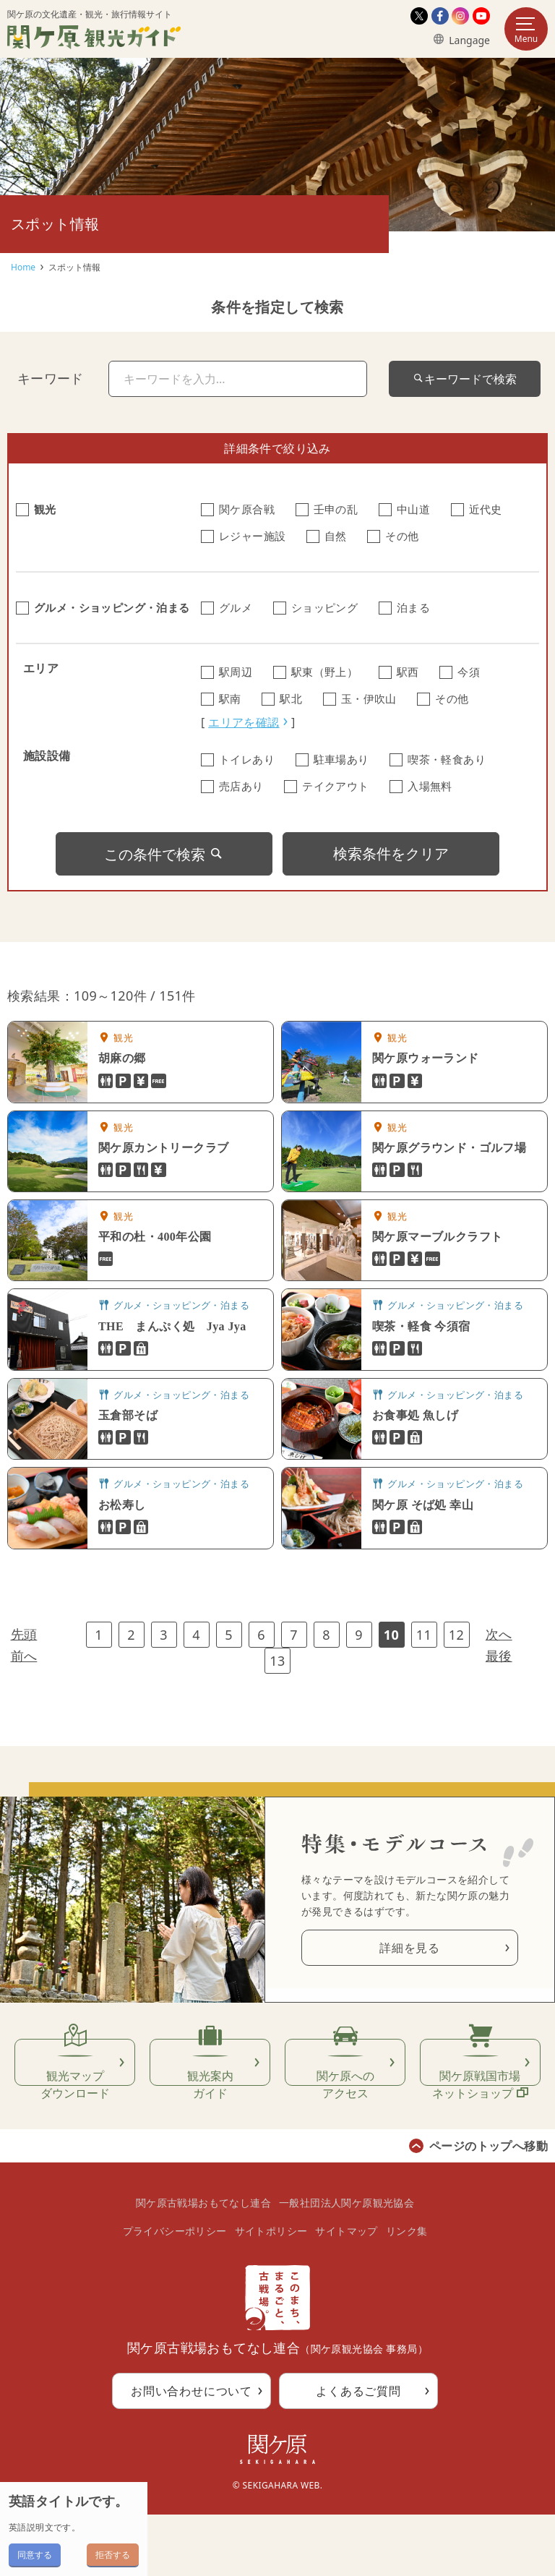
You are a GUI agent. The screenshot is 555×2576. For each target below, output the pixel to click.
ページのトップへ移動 (488, 2207)
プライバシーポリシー (175, 2292)
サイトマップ (346, 2292)
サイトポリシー (271, 2292)
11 (423, 1634)
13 (277, 1660)
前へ (24, 1655)
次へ (499, 1634)
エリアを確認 (243, 722)
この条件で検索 (163, 854)
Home (23, 267)
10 (391, 1634)
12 (456, 1634)
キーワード (50, 378)
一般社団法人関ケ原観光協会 (346, 2265)
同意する (34, 2555)
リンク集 (407, 2292)
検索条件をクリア (391, 853)
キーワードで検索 (465, 379)
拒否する (112, 2555)
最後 (499, 1655)
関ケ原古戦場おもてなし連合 (203, 2265)
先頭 (24, 1634)
